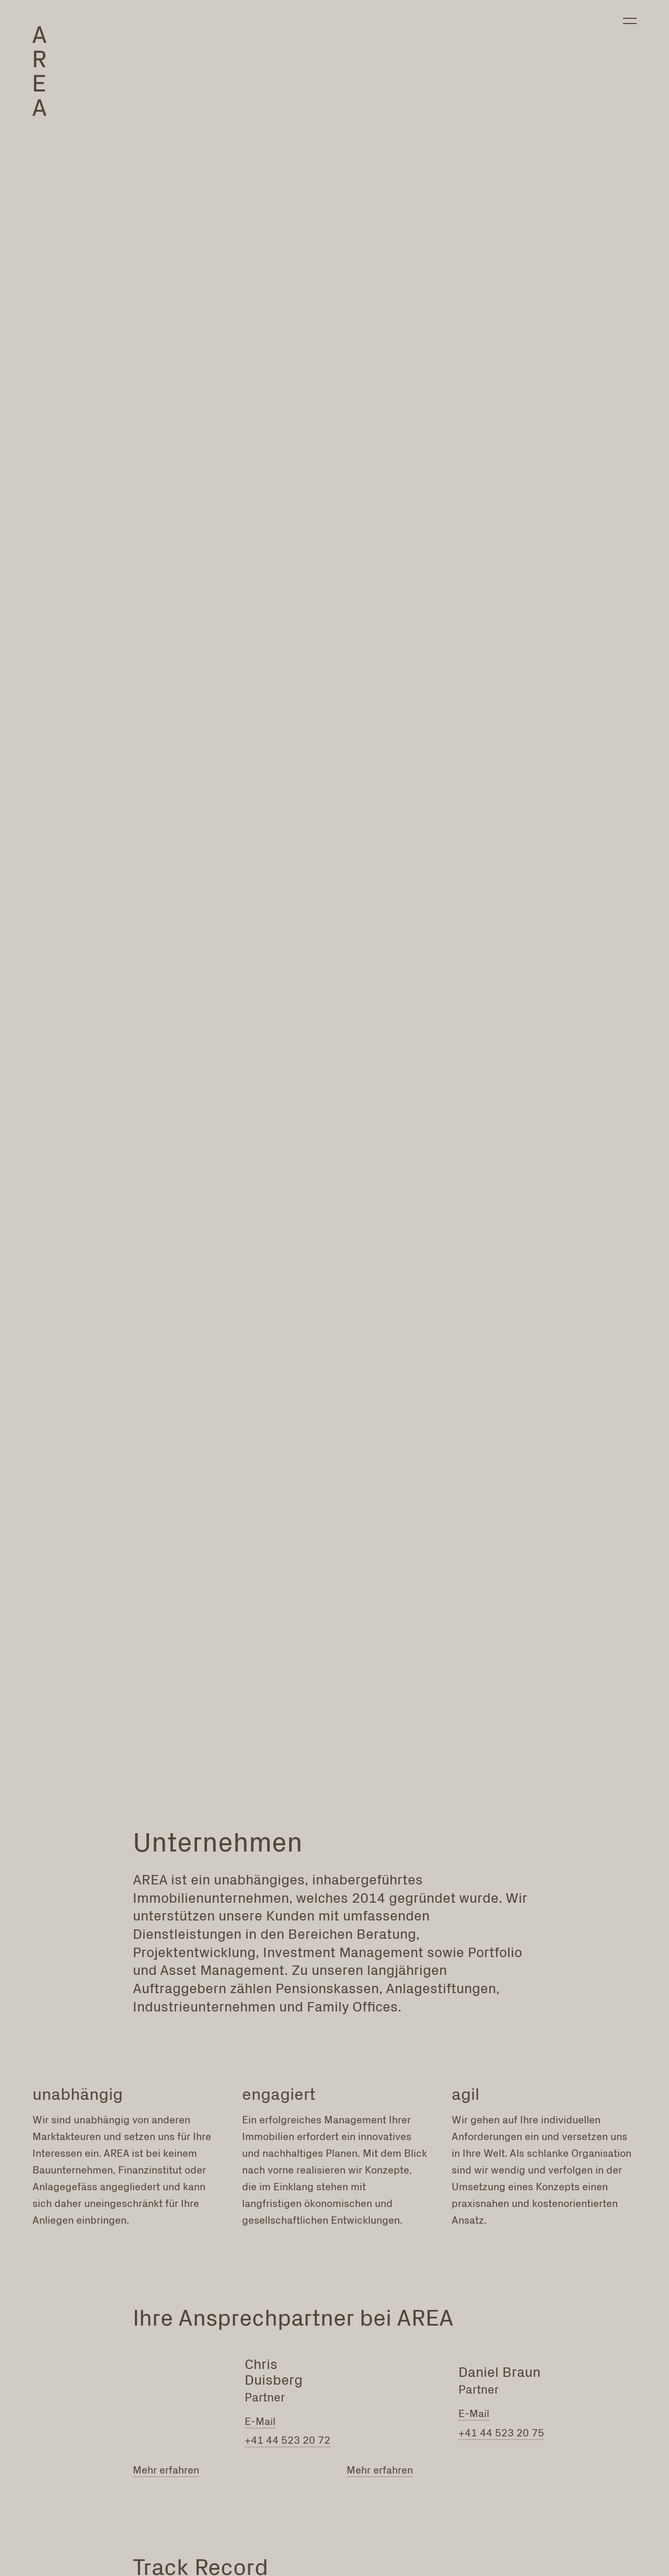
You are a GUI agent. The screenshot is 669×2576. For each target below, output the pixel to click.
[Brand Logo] (42, 75)
